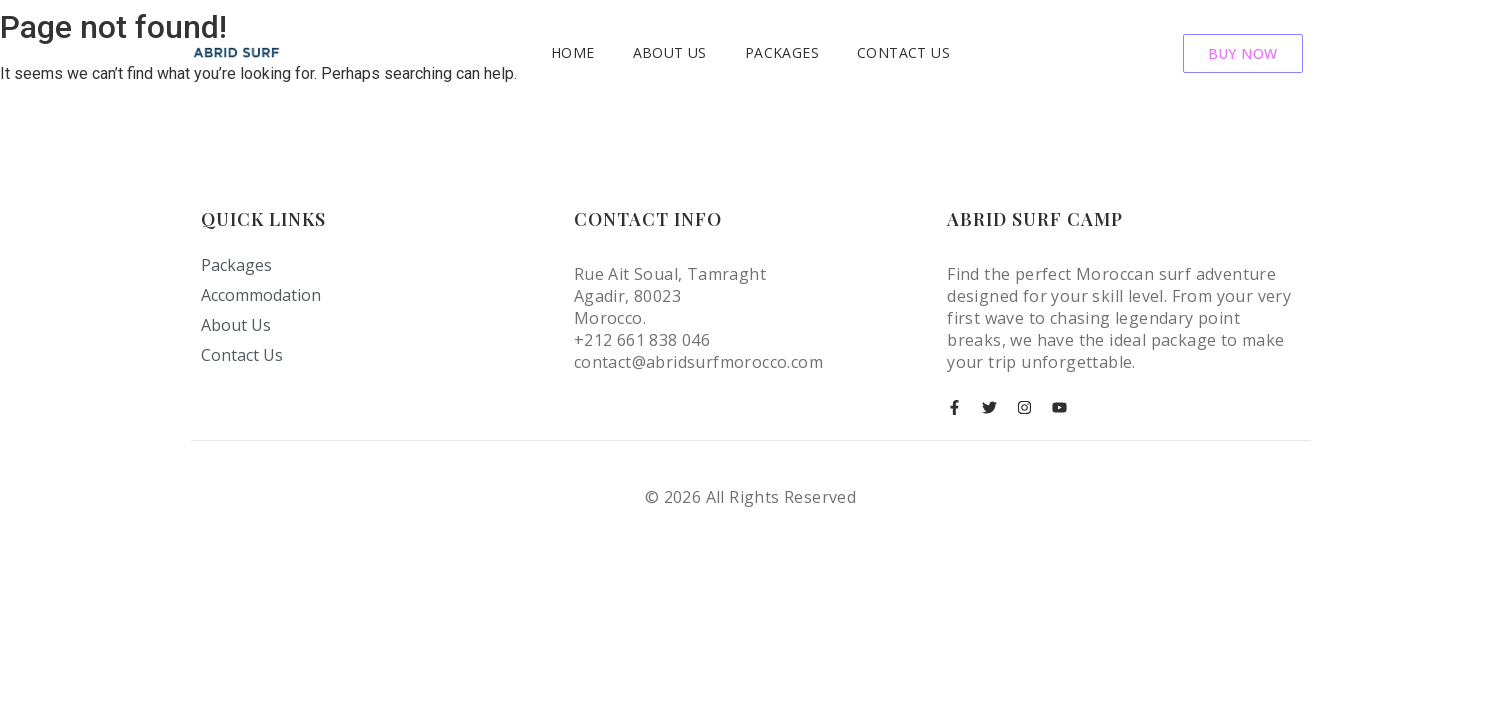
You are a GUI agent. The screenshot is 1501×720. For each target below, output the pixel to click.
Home (573, 52)
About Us (670, 52)
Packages (782, 52)
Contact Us (903, 52)
